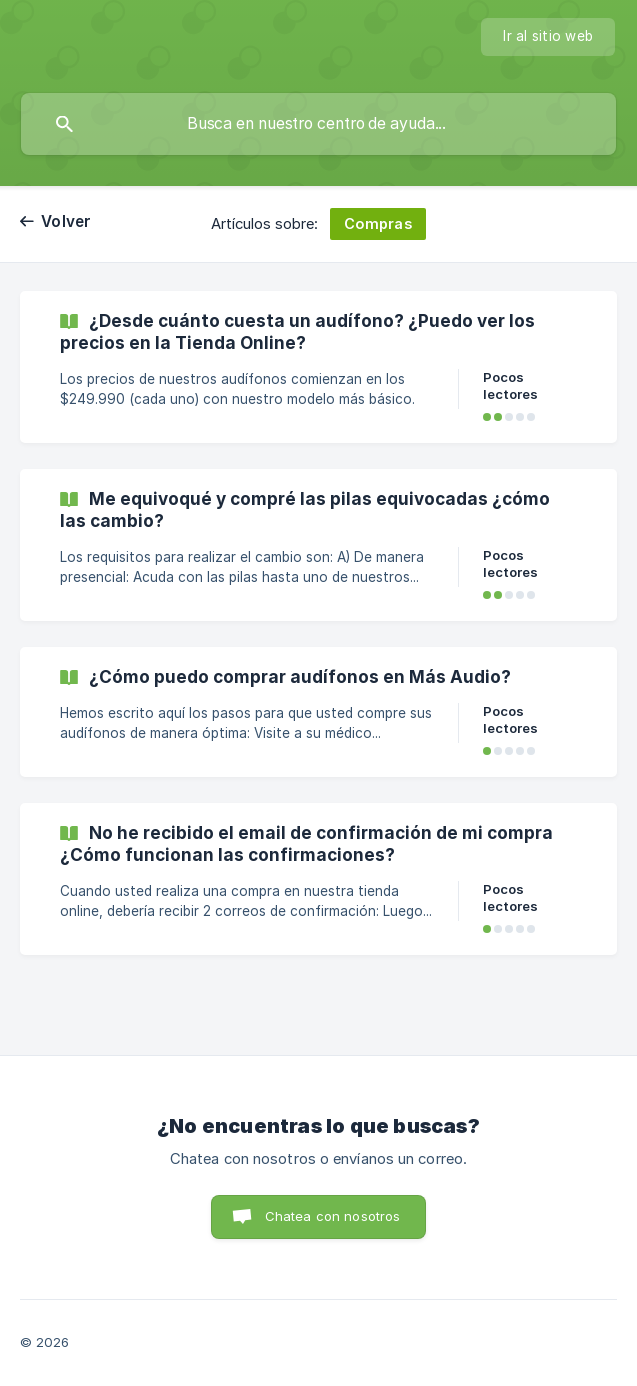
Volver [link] (66, 221)
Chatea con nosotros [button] (333, 1216)
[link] (318, 367)
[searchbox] (318, 124)
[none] (548, 37)
